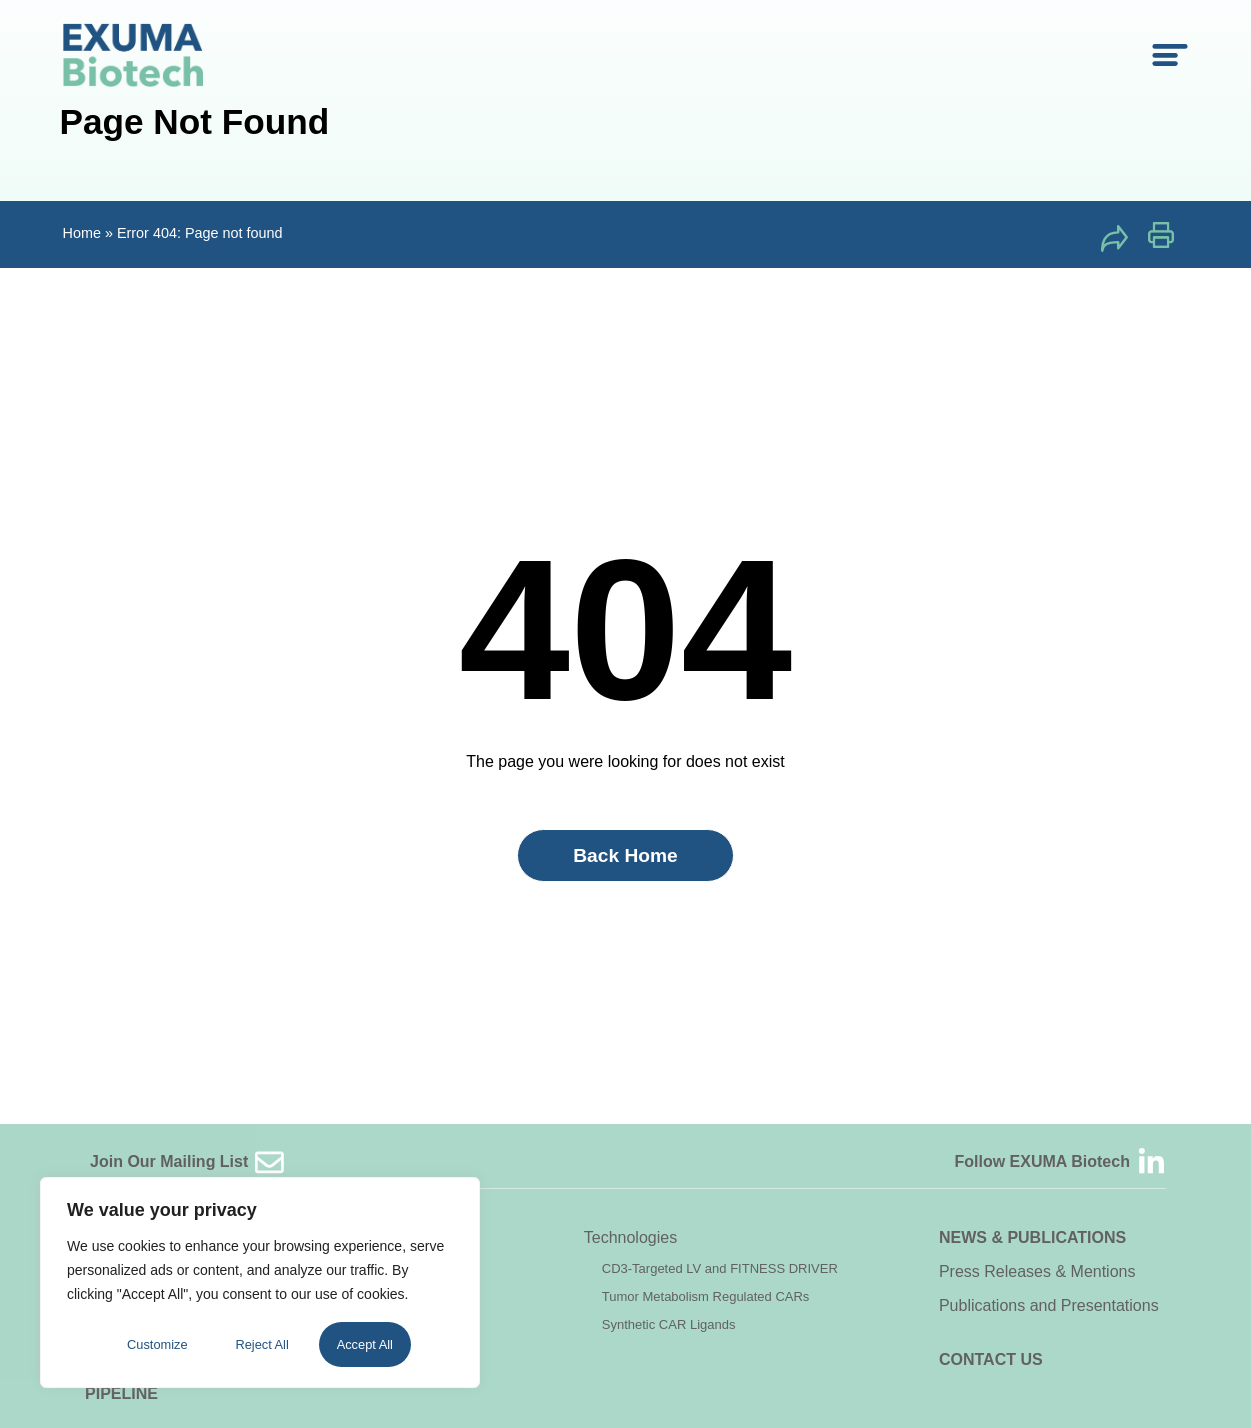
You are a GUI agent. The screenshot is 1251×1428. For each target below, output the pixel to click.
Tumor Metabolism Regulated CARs (706, 1296)
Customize (157, 1344)
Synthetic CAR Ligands (669, 1324)
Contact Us (991, 1359)
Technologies (630, 1237)
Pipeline (121, 1393)
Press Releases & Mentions (1037, 1271)
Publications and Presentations (1049, 1305)
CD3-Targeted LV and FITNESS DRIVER (720, 1268)
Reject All (261, 1344)
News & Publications (1032, 1237)
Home (82, 233)
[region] (260, 1282)
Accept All (365, 1344)
